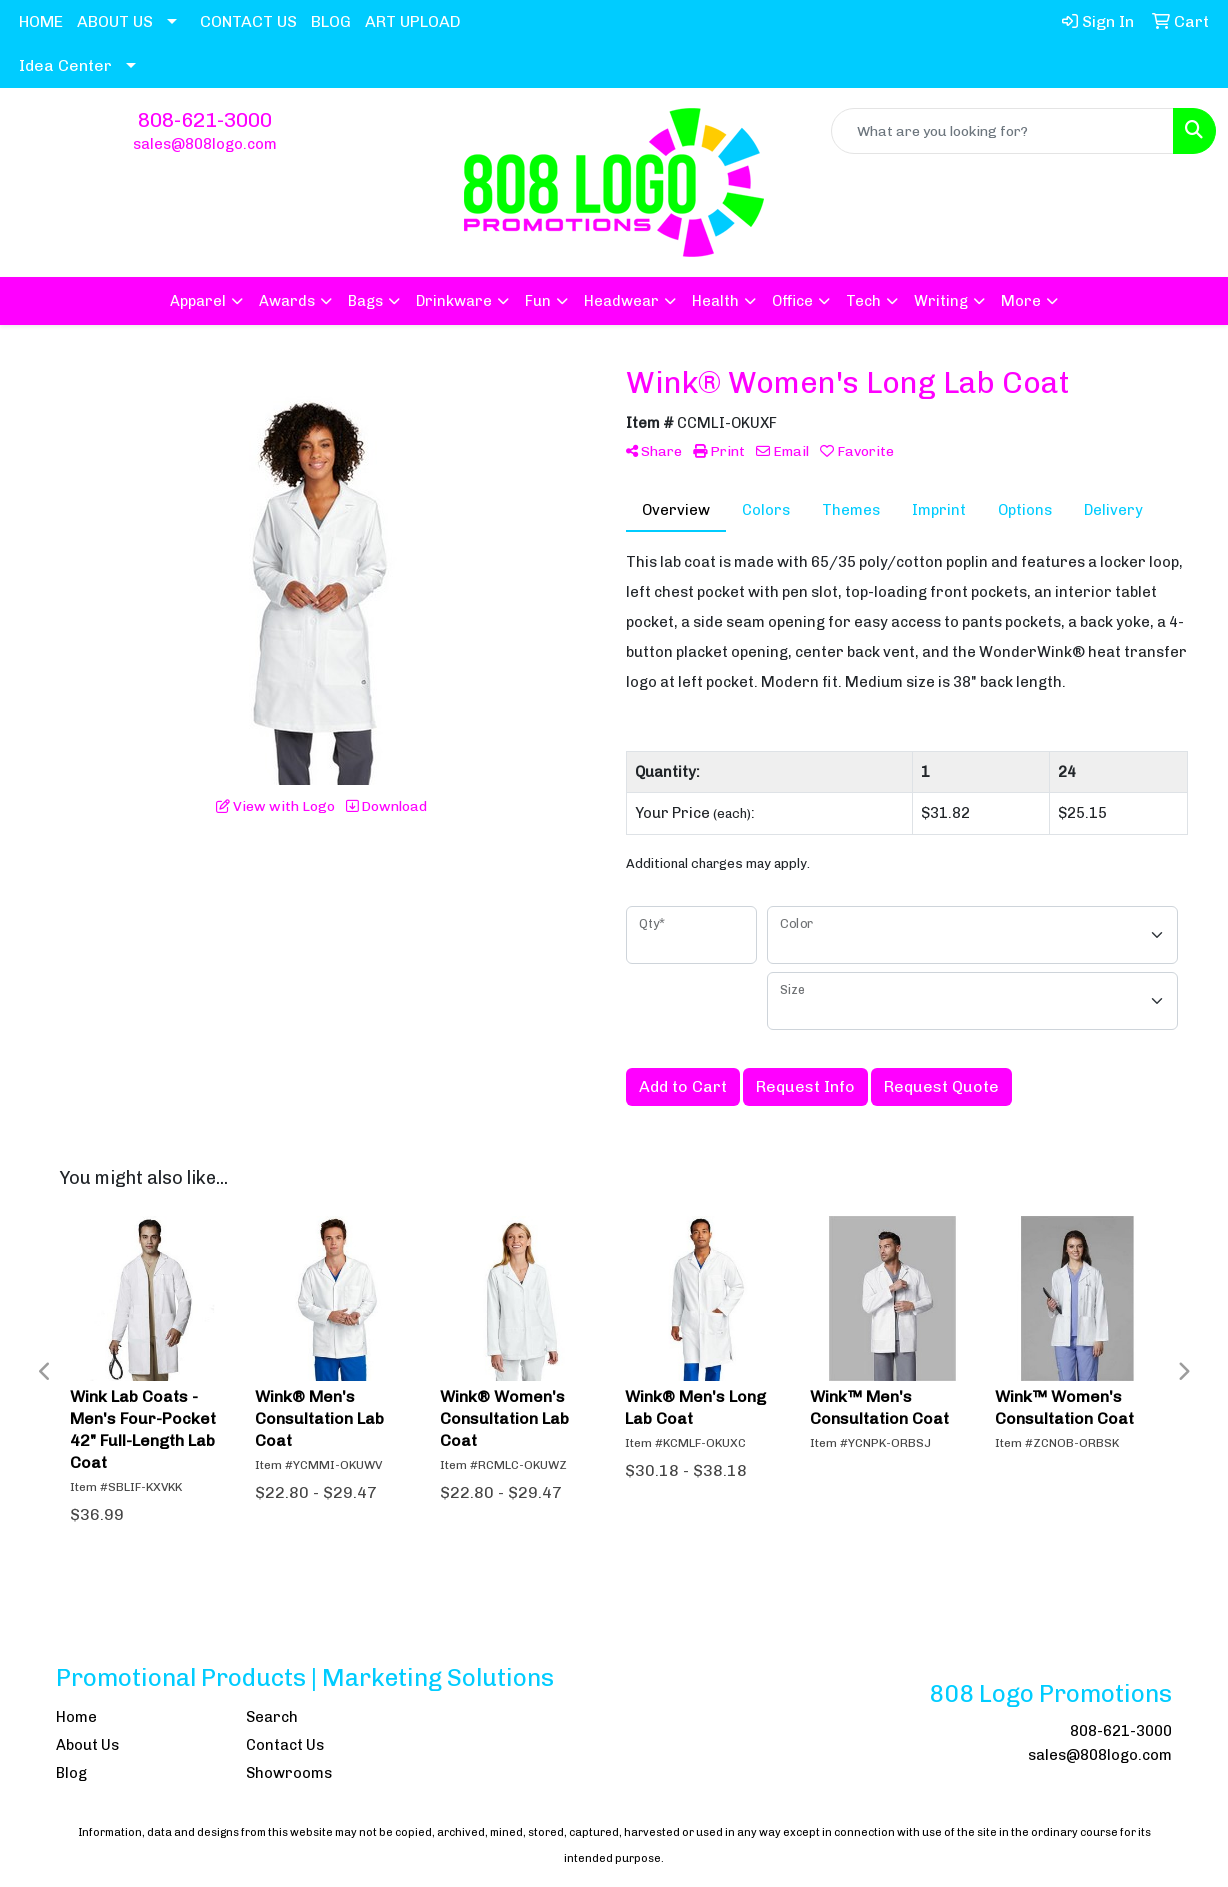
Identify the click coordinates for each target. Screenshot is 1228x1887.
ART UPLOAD (413, 21)
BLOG (331, 21)
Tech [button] (863, 301)
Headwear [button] (621, 301)
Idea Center (65, 65)
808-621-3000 (205, 120)
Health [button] (715, 301)
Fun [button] (538, 301)
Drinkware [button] (454, 301)
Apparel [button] (198, 301)
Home (76, 1717)
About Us (87, 1745)
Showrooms (289, 1773)
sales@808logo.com (205, 144)
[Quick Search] (1002, 131)
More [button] (1021, 301)
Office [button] (792, 301)
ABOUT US (115, 21)
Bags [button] (365, 301)
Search (272, 1717)
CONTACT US (248, 21)
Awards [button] (287, 301)
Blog (71, 1773)
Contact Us (285, 1745)
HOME (41, 21)
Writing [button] (941, 301)
